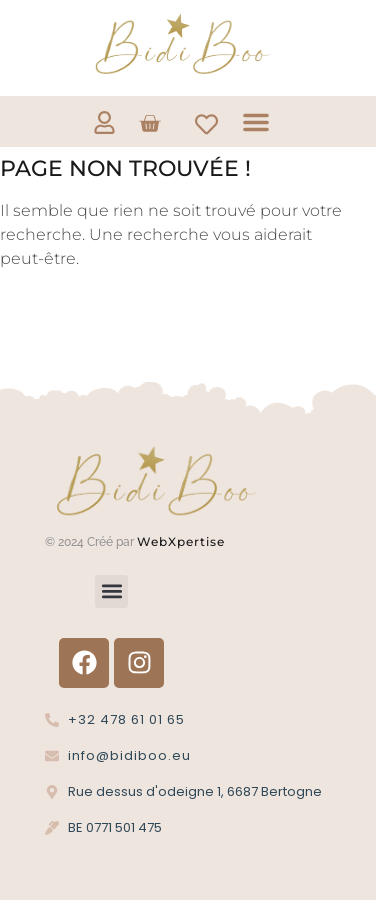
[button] (256, 122)
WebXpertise (183, 541)
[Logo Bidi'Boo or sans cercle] (181, 44)
